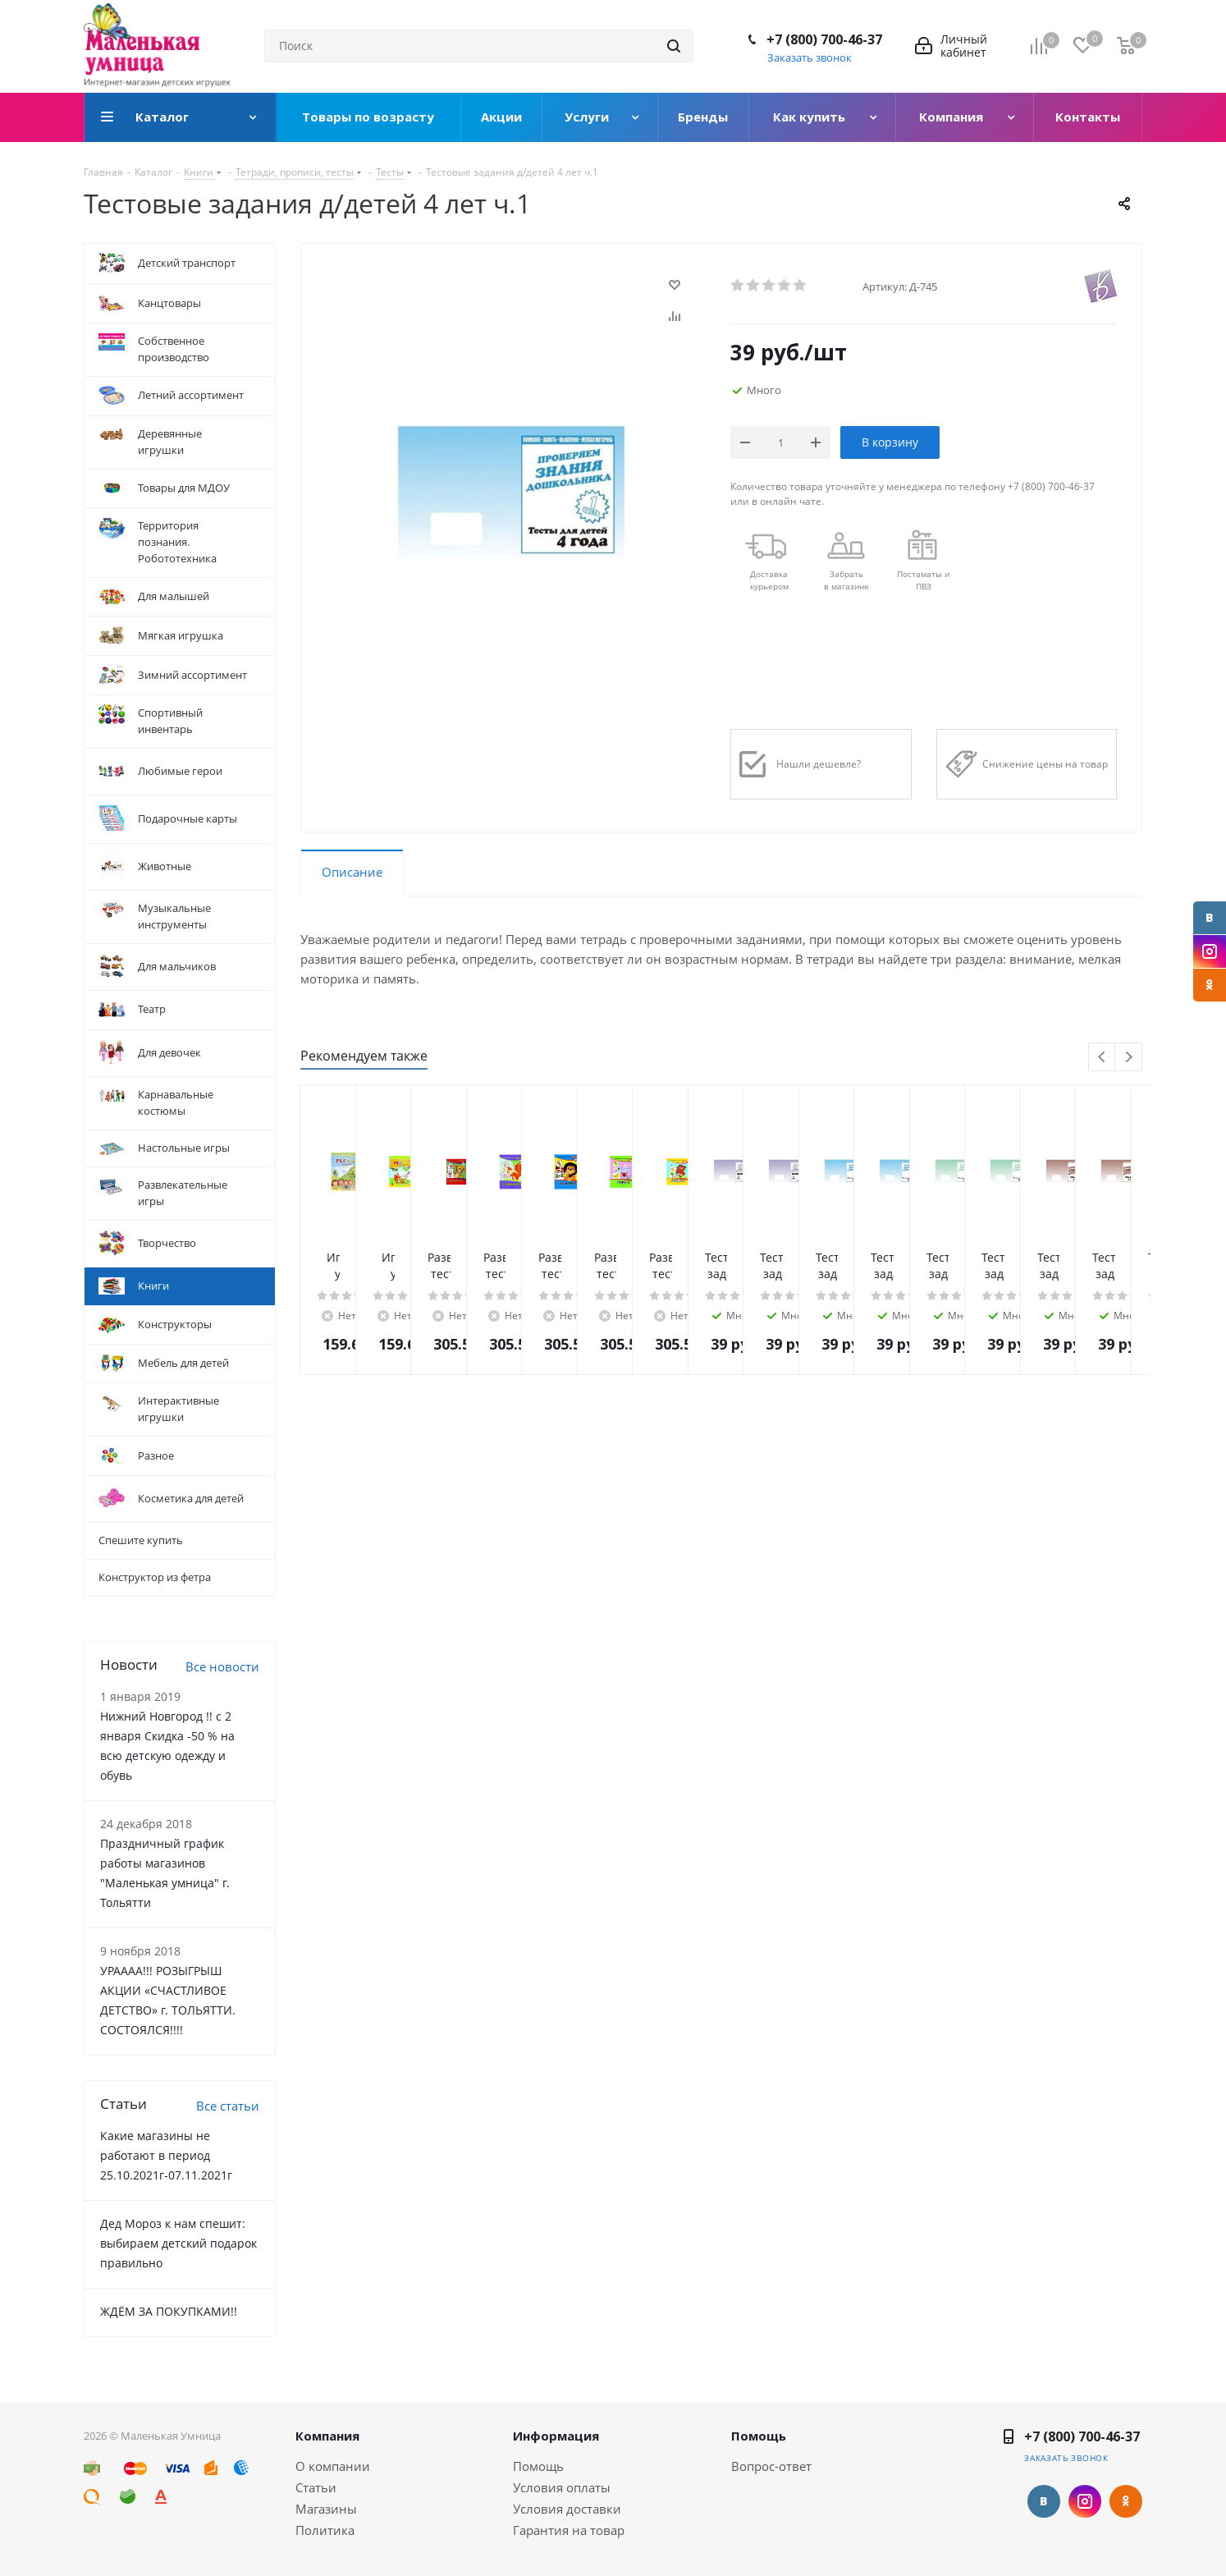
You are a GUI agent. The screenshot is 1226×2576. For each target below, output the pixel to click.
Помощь (538, 2466)
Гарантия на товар (568, 2530)
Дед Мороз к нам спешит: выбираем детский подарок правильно (178, 2243)
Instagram (1209, 951)
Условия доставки (567, 2508)
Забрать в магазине (846, 580)
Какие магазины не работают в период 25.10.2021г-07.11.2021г (166, 2155)
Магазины (326, 2508)
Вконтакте (1209, 917)
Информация (556, 2435)
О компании (332, 2466)
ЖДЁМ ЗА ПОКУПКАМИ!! (168, 2311)
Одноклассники (1209, 985)
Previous (1102, 1057)
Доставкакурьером (769, 580)
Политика (325, 2530)
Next (1128, 1057)
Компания (327, 2435)
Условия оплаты (562, 2487)
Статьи (315, 2487)
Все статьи (227, 2105)
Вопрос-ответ (771, 2466)
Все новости (222, 1666)
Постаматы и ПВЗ (923, 580)
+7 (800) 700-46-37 (824, 39)
